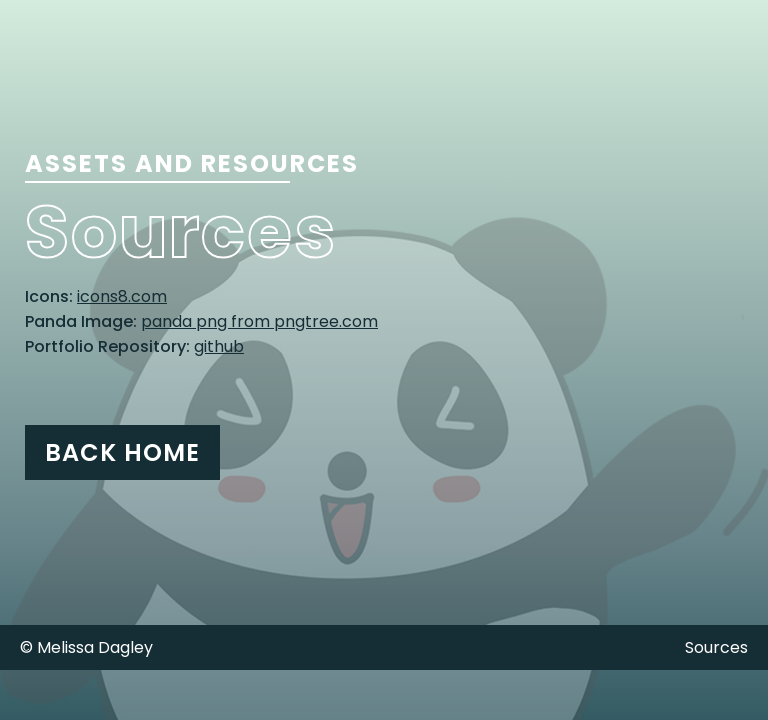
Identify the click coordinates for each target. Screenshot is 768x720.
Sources (716, 647)
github (219, 346)
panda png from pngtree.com (259, 321)
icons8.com (122, 296)
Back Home (122, 452)
